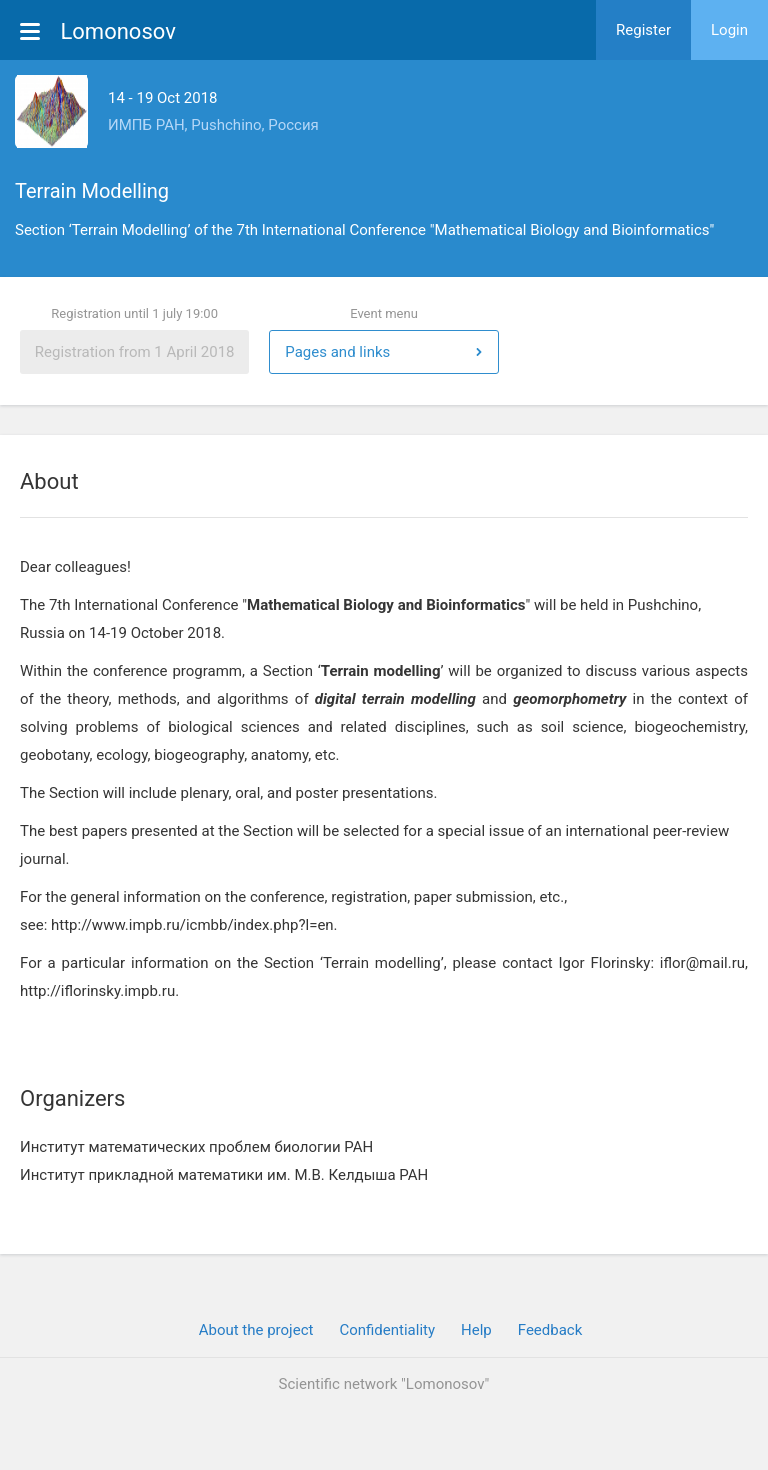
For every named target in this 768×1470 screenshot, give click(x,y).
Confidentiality (387, 1330)
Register (643, 30)
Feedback (550, 1330)
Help (476, 1330)
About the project (256, 1330)
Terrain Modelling (92, 191)
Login (729, 30)
